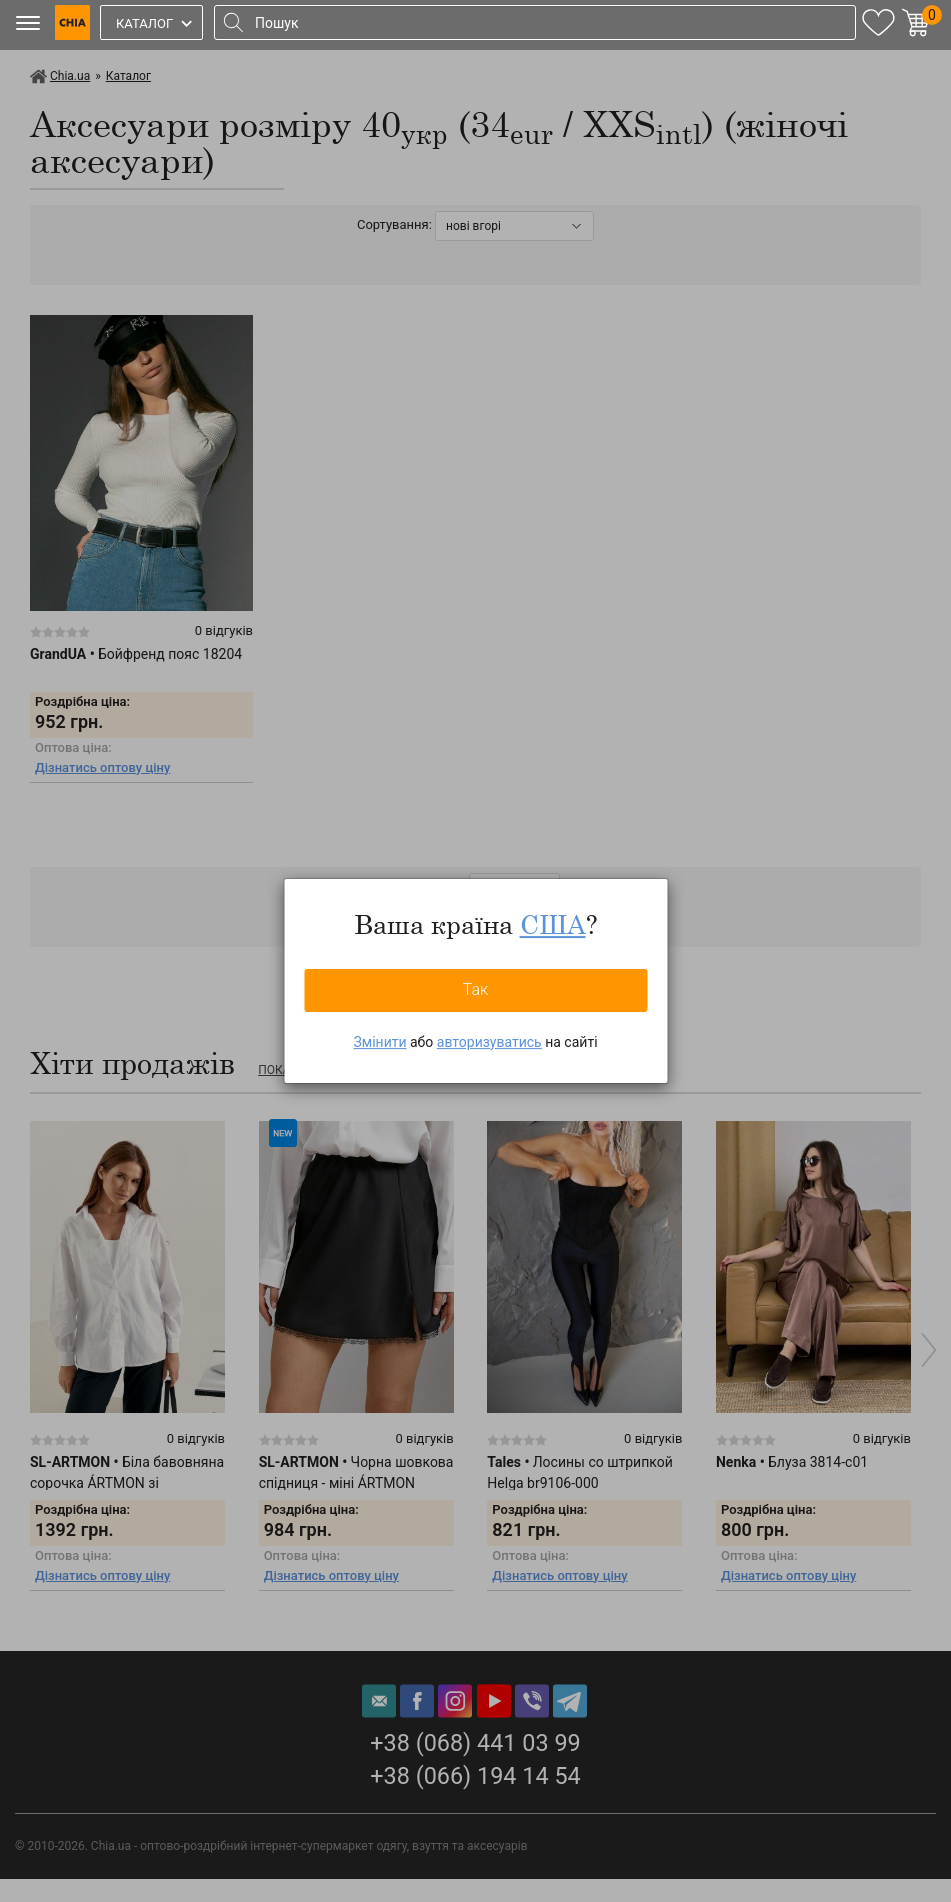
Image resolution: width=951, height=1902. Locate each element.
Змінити (379, 1042)
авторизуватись (489, 1042)
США (553, 924)
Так (476, 989)
